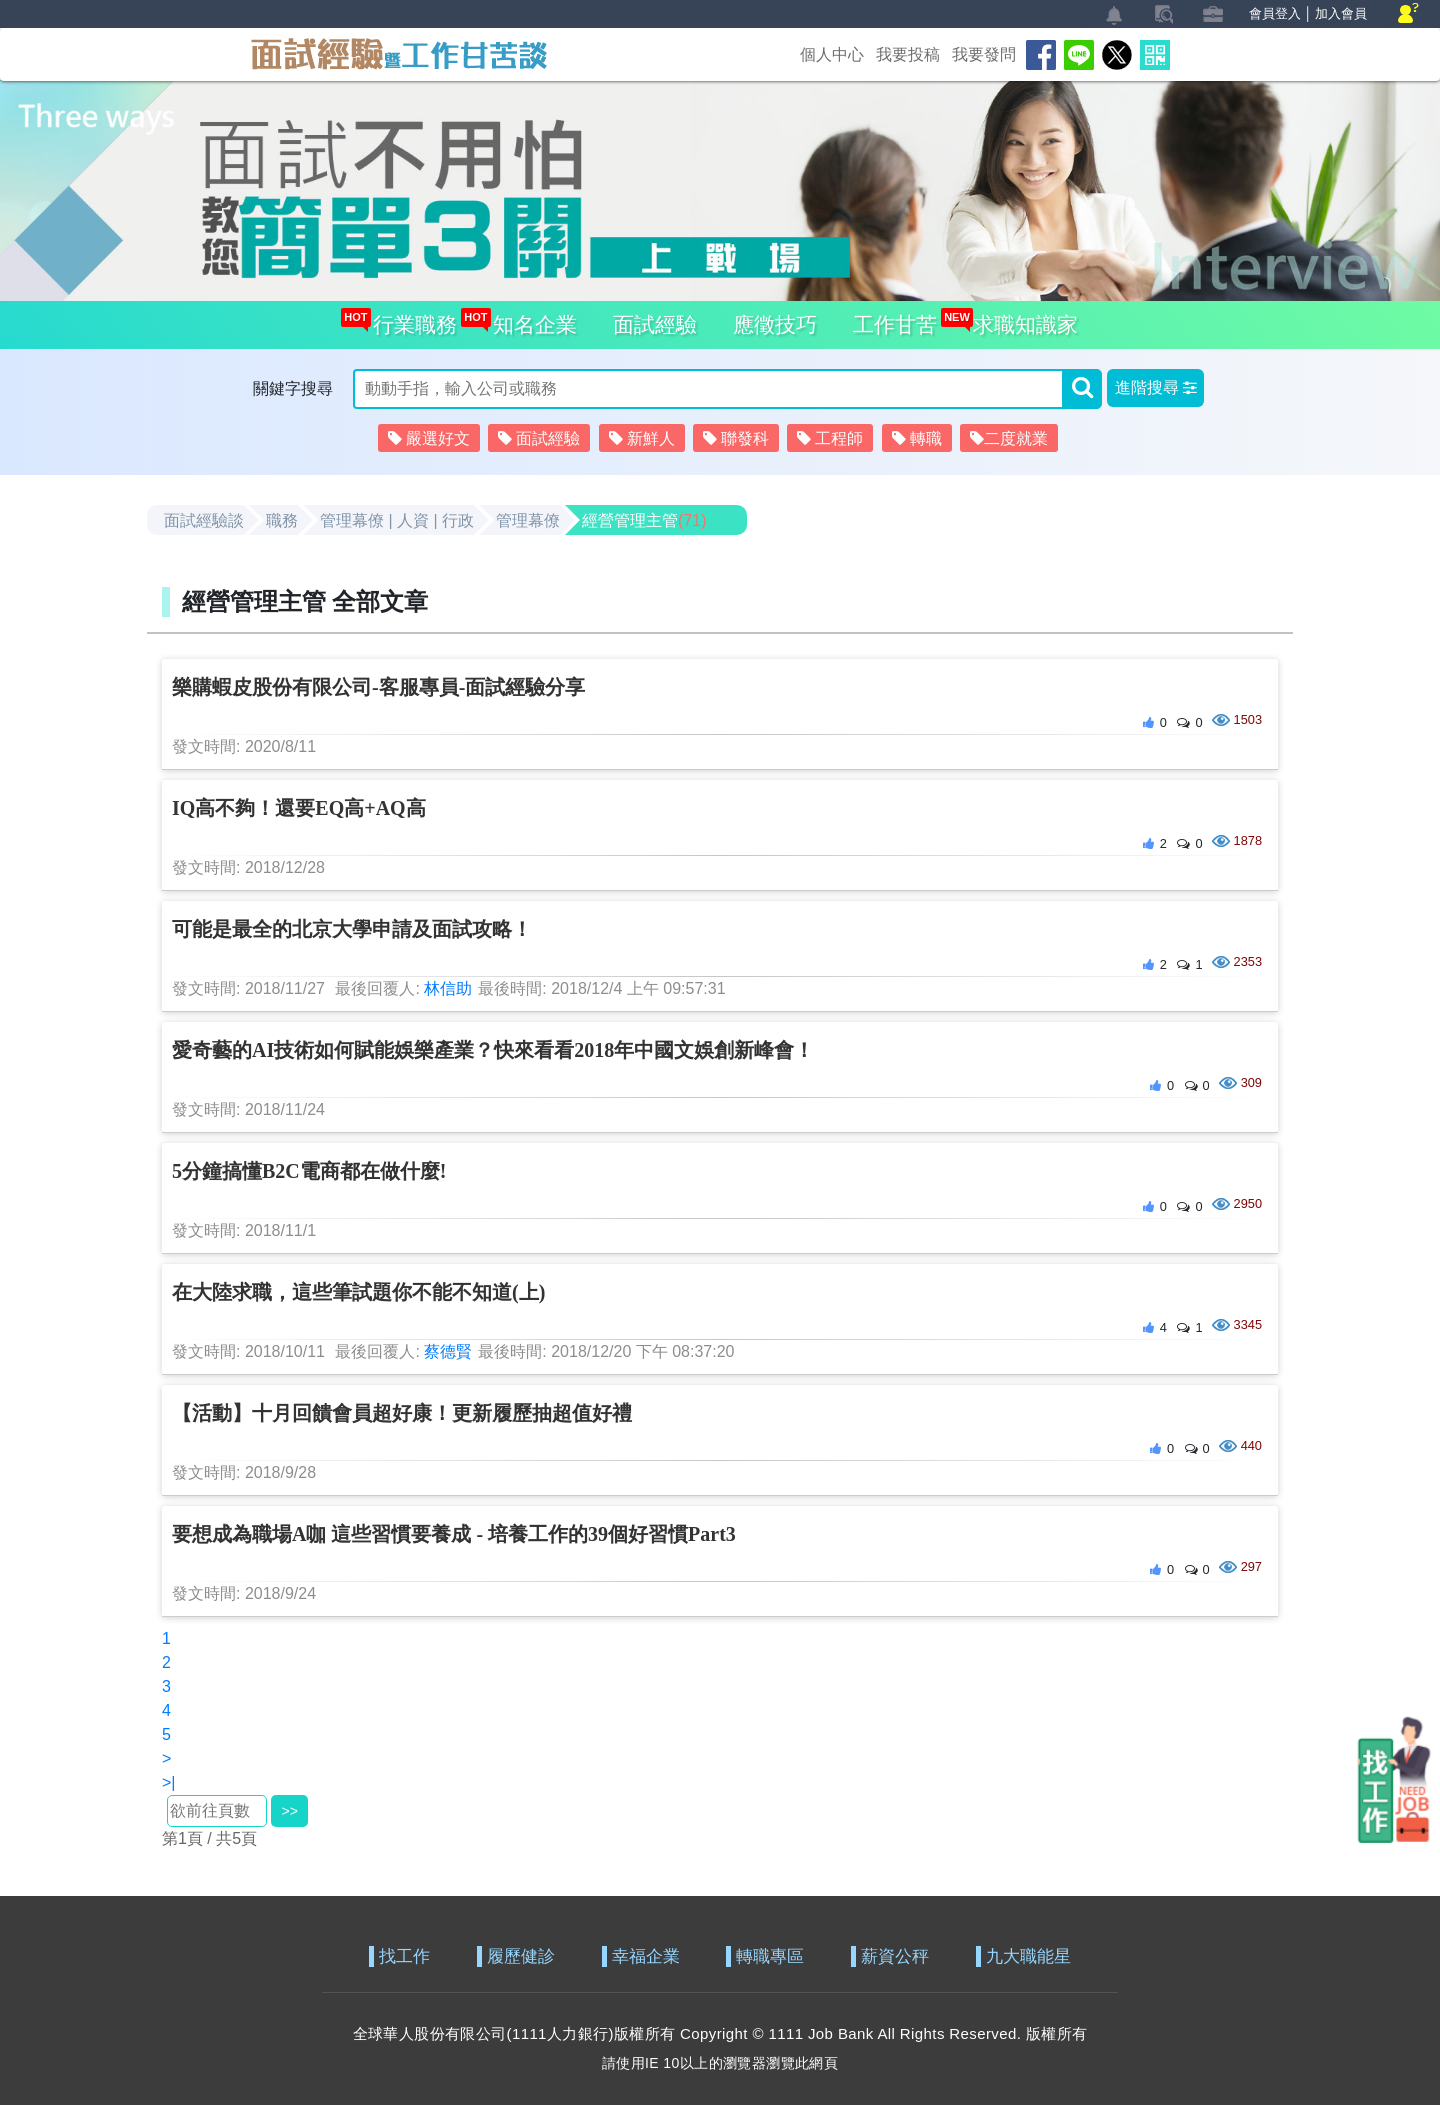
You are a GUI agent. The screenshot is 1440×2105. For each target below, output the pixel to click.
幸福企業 (646, 1956)
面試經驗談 (204, 520)
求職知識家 (1020, 318)
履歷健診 (521, 1956)
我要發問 (984, 54)
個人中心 (832, 54)
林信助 (448, 988)
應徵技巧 (775, 324)
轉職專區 (770, 1956)
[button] (1155, 388)
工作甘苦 (895, 324)
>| (169, 1782)
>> (289, 1811)
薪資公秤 (895, 1956)
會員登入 (1275, 13)
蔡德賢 (448, 1351)
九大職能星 (1028, 1956)
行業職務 (409, 318)
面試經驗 (655, 324)
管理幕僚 (528, 520)
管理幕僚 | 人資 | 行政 (397, 520)
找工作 (404, 1956)
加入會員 (1341, 13)
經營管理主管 (644, 520)
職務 (282, 520)
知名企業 (529, 318)
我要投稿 (908, 54)
